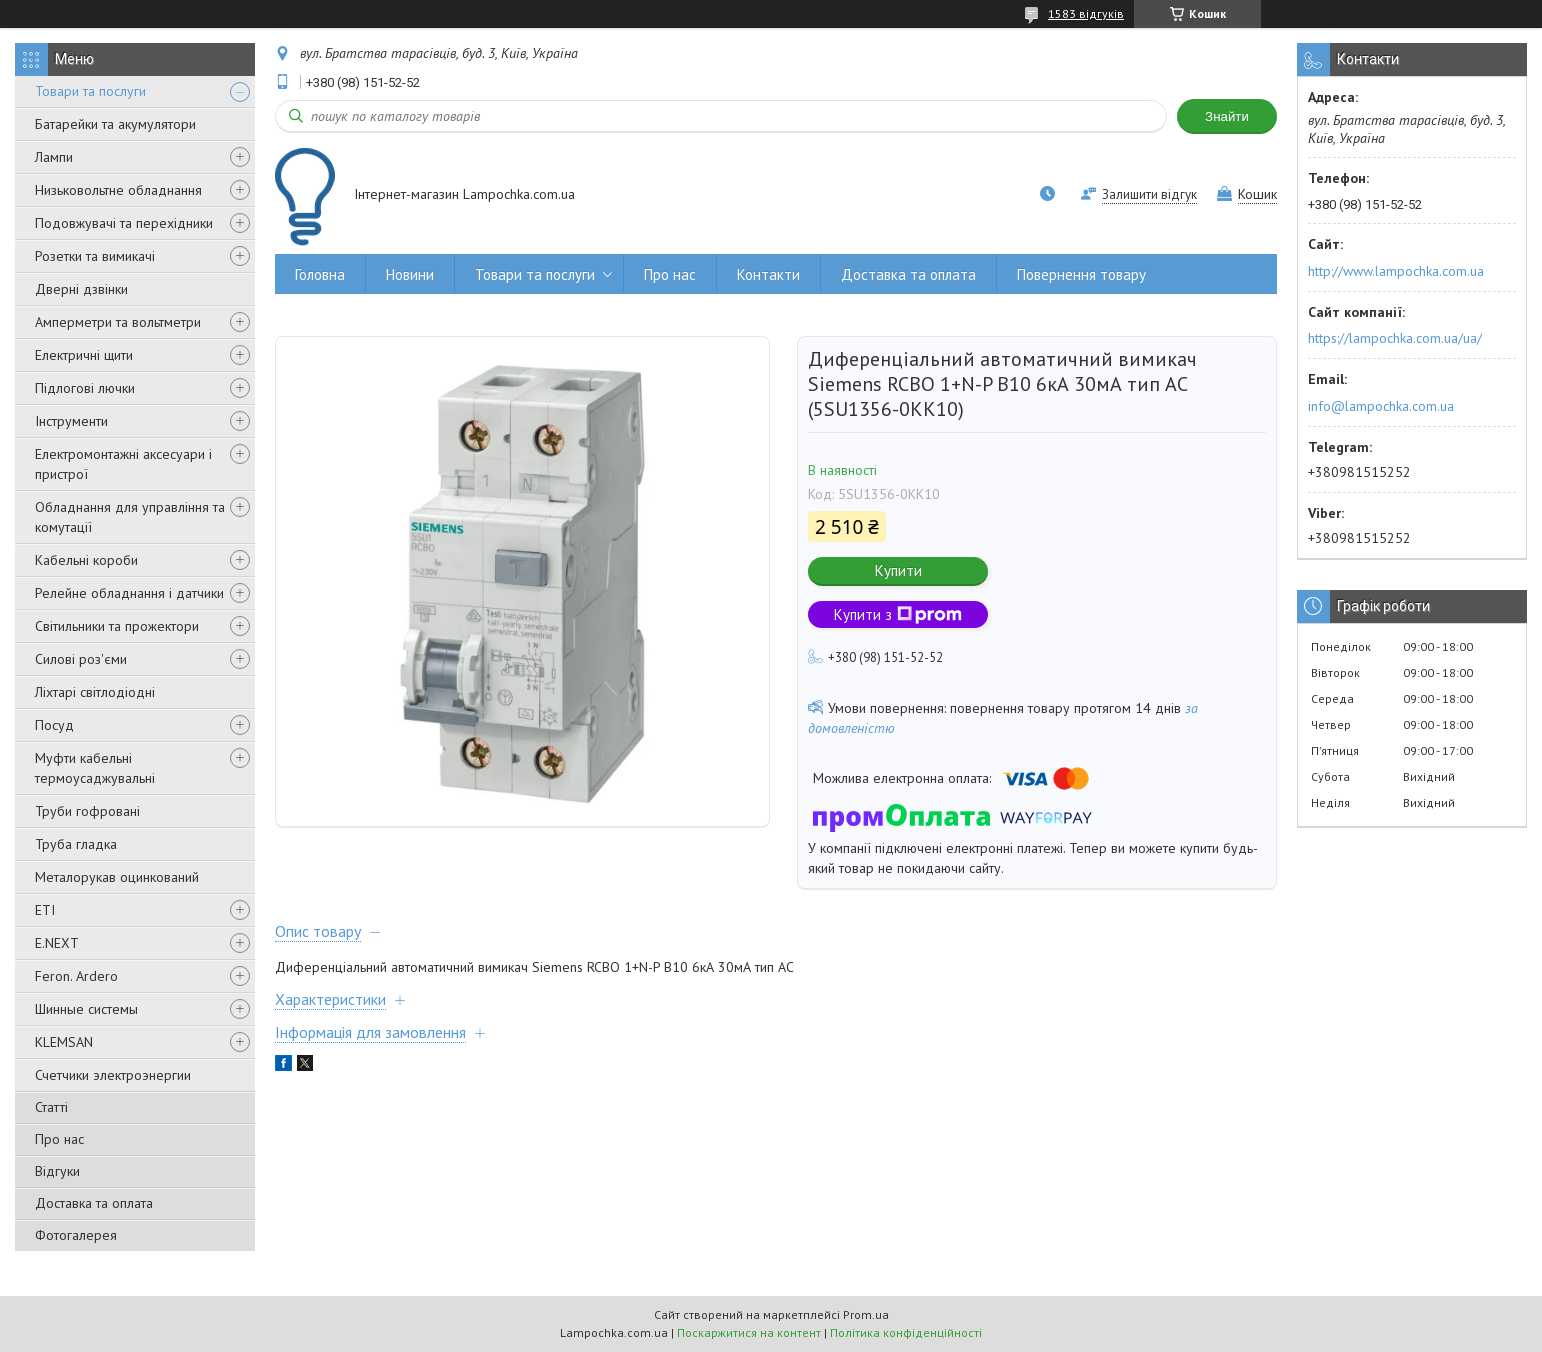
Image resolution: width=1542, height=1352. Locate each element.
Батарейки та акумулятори (115, 124)
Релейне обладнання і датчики (129, 593)
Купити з (898, 614)
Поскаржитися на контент (749, 1332)
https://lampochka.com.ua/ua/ (1395, 338)
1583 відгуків (1086, 13)
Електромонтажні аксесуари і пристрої (123, 464)
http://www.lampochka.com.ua (1396, 271)
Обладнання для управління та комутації (130, 517)
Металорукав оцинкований (117, 877)
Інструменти (71, 421)
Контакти (768, 274)
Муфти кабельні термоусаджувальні (95, 768)
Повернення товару (1081, 274)
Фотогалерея (76, 1235)
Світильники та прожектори (117, 626)
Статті (51, 1107)
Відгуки (57, 1171)
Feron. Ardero (76, 976)
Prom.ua (866, 1314)
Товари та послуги (90, 91)
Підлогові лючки (85, 388)
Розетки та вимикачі (95, 256)
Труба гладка (76, 844)
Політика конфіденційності (906, 1332)
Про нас (59, 1139)
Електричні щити (84, 355)
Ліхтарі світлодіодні (95, 692)
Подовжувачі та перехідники (124, 223)
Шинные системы (86, 1009)
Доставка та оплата (94, 1203)
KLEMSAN (64, 1042)
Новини (410, 274)
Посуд (54, 725)
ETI (45, 910)
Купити (898, 570)
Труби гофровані (87, 811)
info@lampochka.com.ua (1381, 406)
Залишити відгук (1149, 194)
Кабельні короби (86, 560)
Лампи (54, 157)
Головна (320, 274)
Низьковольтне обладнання (118, 190)
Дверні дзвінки (81, 289)
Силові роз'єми (81, 659)
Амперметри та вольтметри (118, 322)
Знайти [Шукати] (1227, 116)
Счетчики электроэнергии (113, 1075)
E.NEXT (57, 943)
